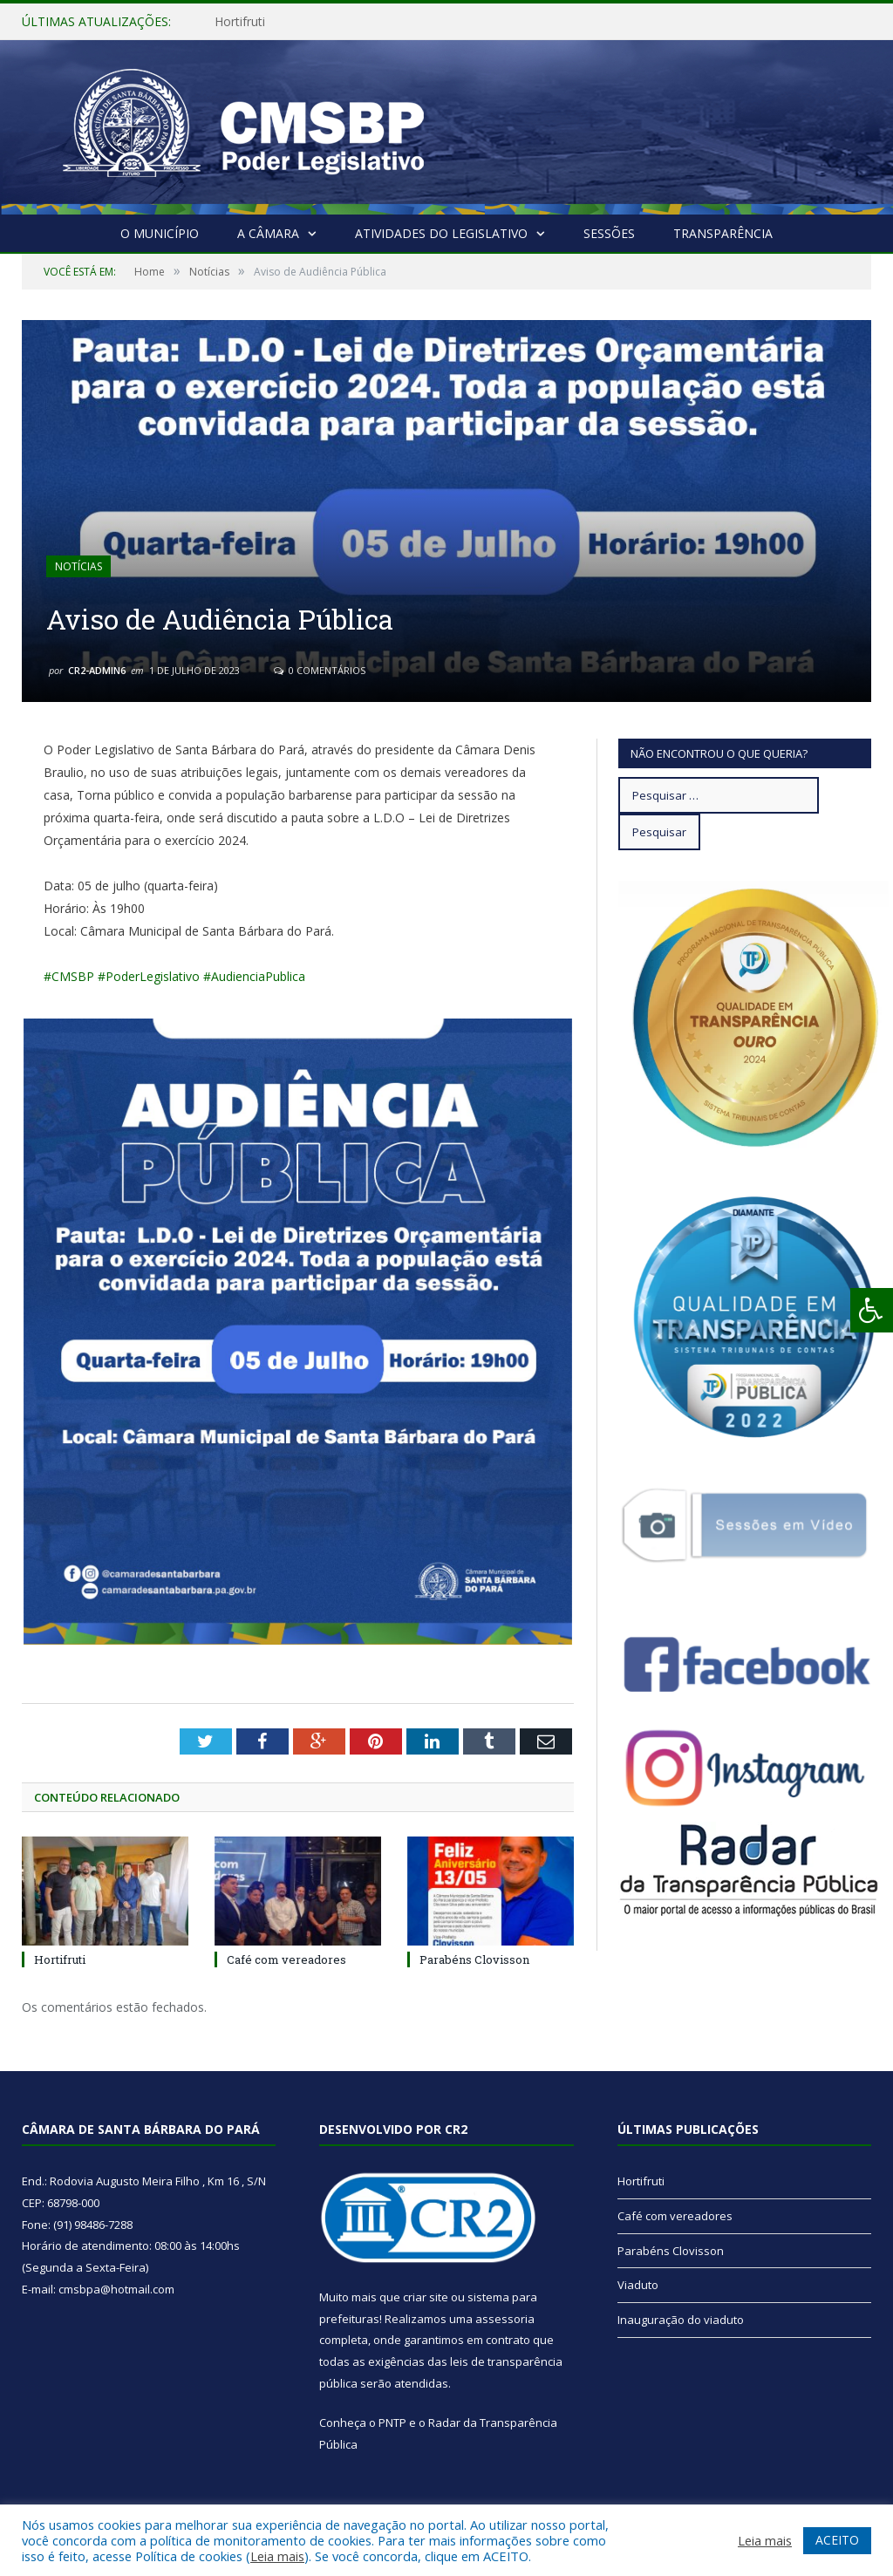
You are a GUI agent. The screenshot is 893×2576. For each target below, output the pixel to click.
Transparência (723, 233)
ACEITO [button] (837, 2540)
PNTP (392, 2422)
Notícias (78, 566)
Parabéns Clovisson (474, 1959)
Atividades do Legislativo (441, 233)
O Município (159, 233)
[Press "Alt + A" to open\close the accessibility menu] (871, 1310)
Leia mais (277, 2556)
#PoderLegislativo (149, 976)
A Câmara (268, 233)
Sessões (609, 233)
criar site (425, 2297)
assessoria (505, 2319)
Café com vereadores (286, 1959)
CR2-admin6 (97, 670)
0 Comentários (319, 670)
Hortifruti (240, 22)
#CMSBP (69, 976)
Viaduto (637, 2285)
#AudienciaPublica (254, 976)
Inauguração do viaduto (680, 2319)
